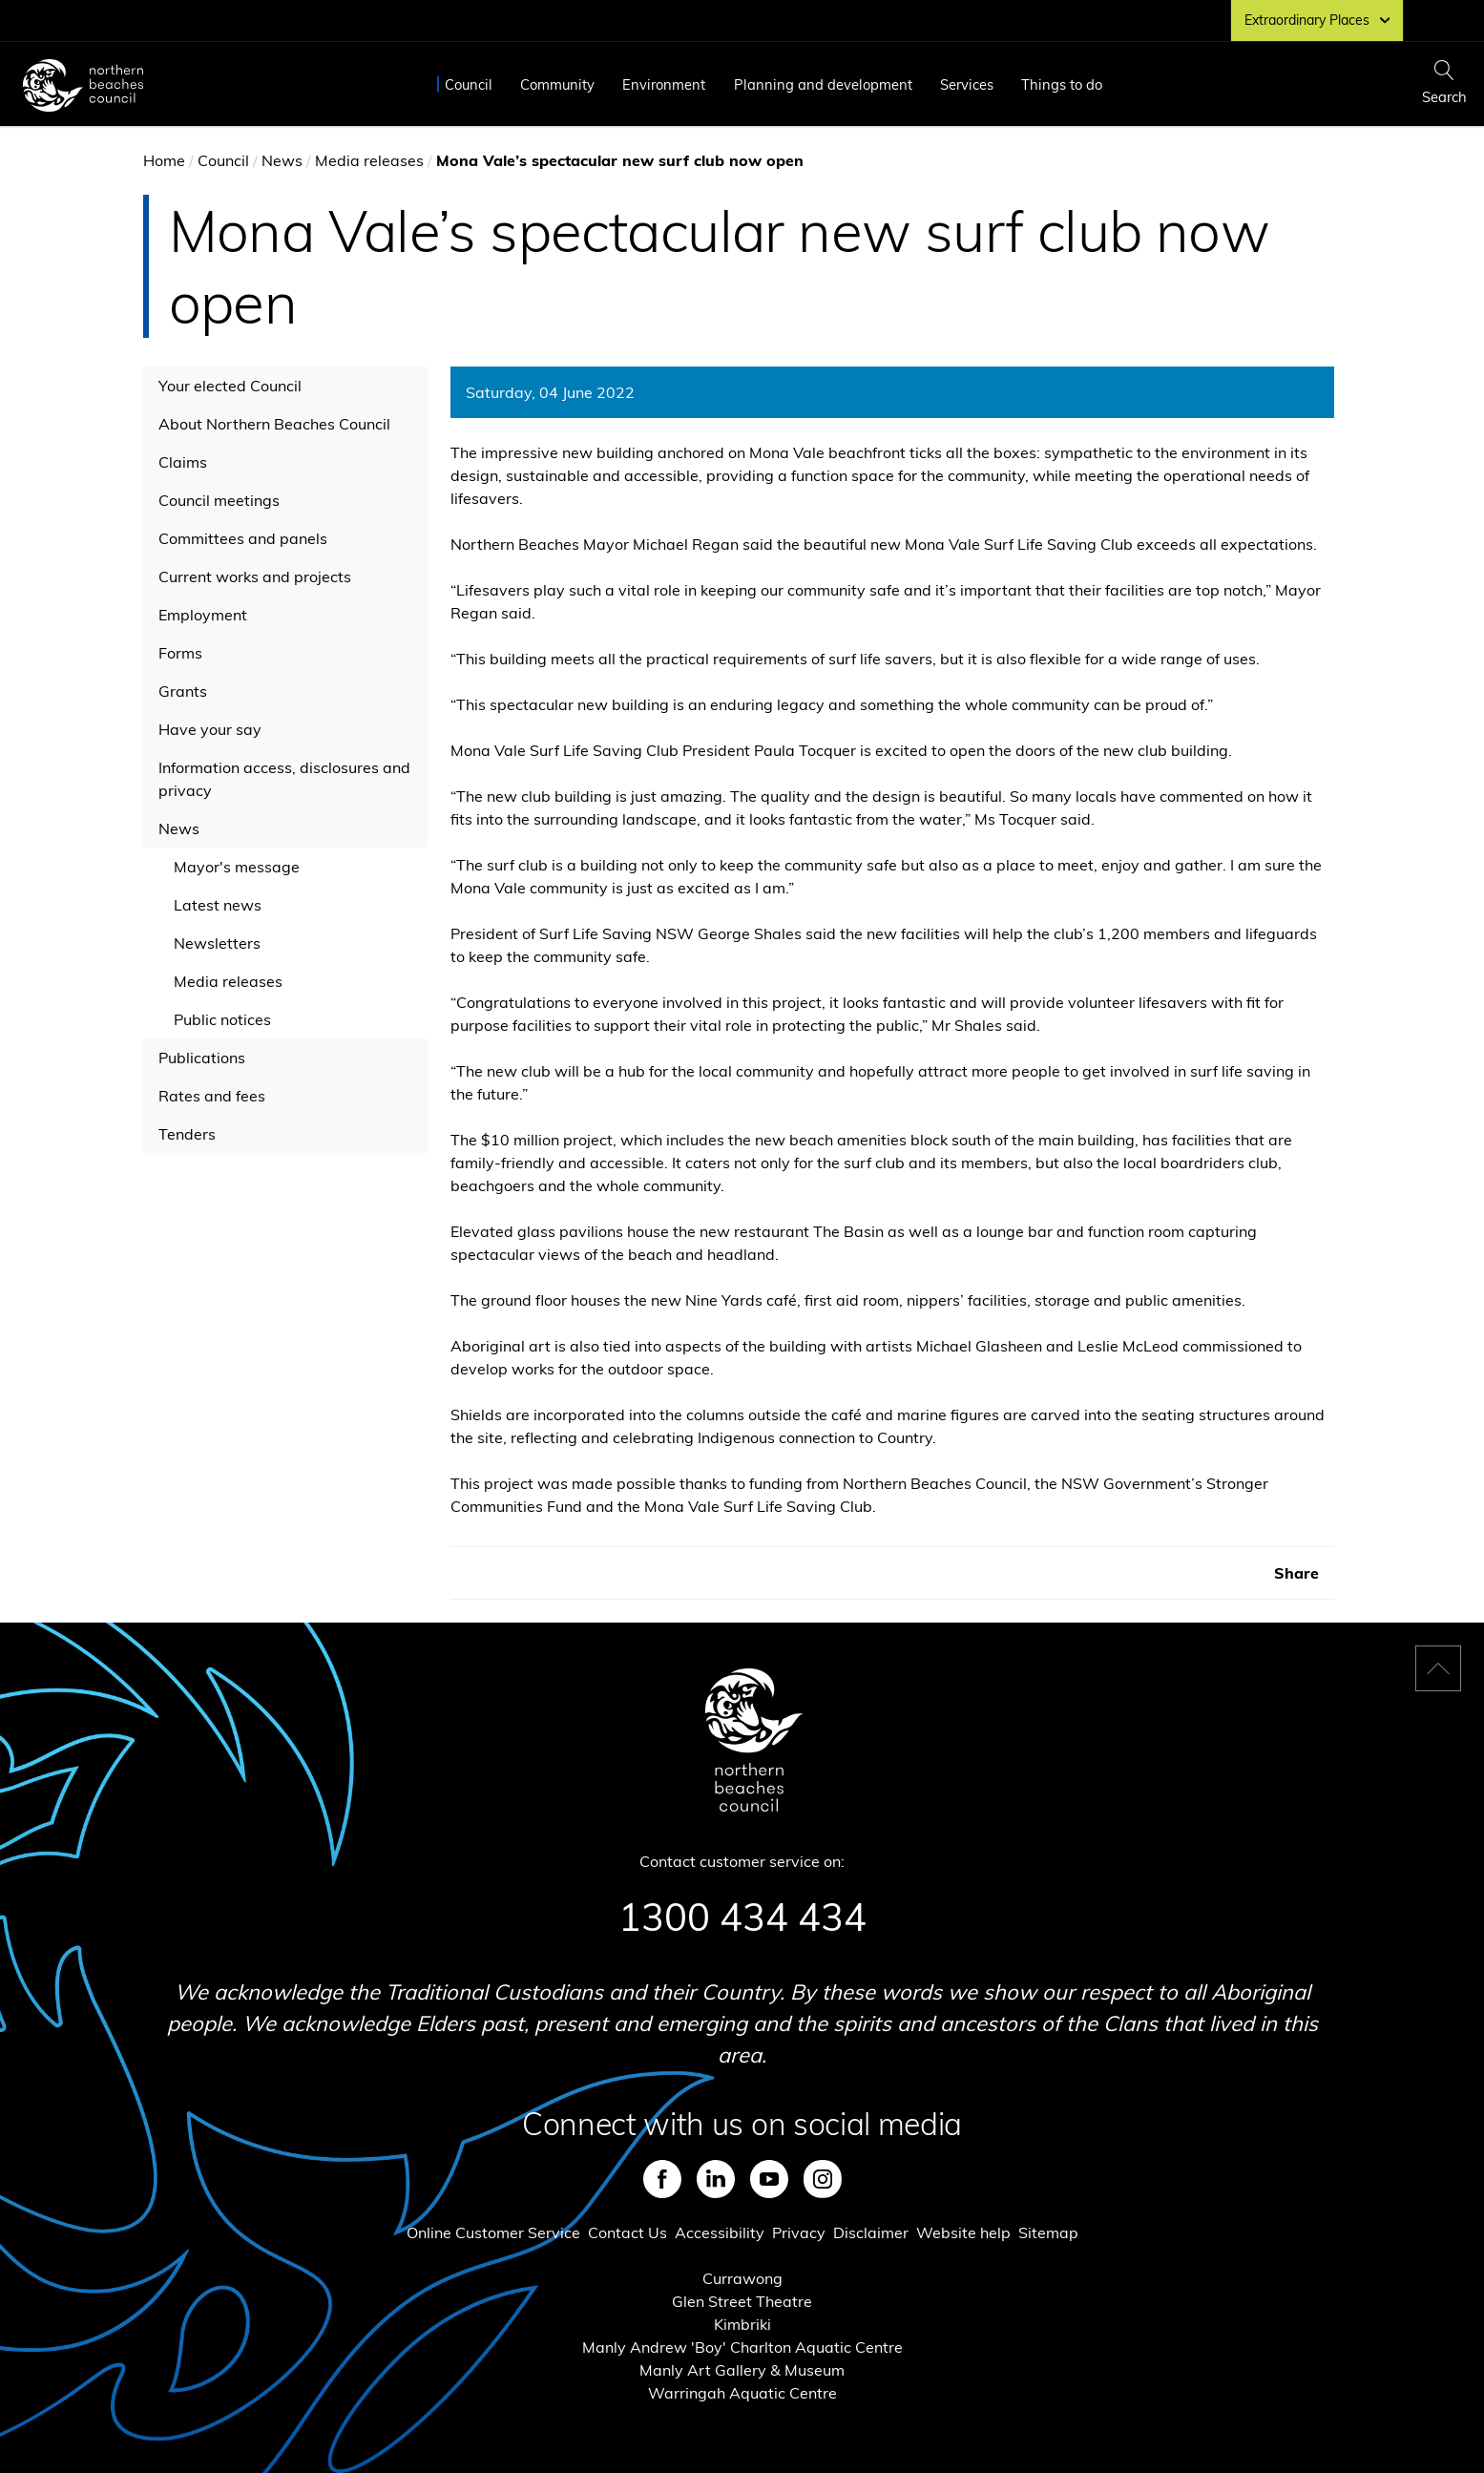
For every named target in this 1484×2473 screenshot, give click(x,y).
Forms (180, 652)
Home (164, 160)
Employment (202, 614)
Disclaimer (871, 2232)
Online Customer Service (493, 2232)
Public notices (222, 1019)
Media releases (369, 160)
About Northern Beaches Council (274, 423)
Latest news (217, 904)
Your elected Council (230, 385)
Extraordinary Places (1317, 20)
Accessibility (719, 2232)
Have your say (209, 729)
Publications (201, 1057)
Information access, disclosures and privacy (284, 779)
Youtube (769, 2179)
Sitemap (1048, 2232)
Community (557, 84)
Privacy (799, 2232)
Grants (182, 691)
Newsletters (217, 943)
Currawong (742, 2278)
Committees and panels (242, 538)
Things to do (1061, 84)
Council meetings (219, 500)
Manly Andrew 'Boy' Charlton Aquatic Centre (742, 2347)
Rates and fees (211, 1095)
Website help (963, 2232)
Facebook (662, 2179)
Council (468, 84)
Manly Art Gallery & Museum (742, 2369)
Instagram (823, 2179)
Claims (182, 462)
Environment (663, 84)
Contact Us (627, 2232)
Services (966, 84)
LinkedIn (716, 2179)
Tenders (187, 1133)
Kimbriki (742, 2324)
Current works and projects (254, 576)
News (282, 160)
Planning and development (823, 84)
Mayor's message (237, 866)
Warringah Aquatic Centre (742, 2392)
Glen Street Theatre (742, 2301)
